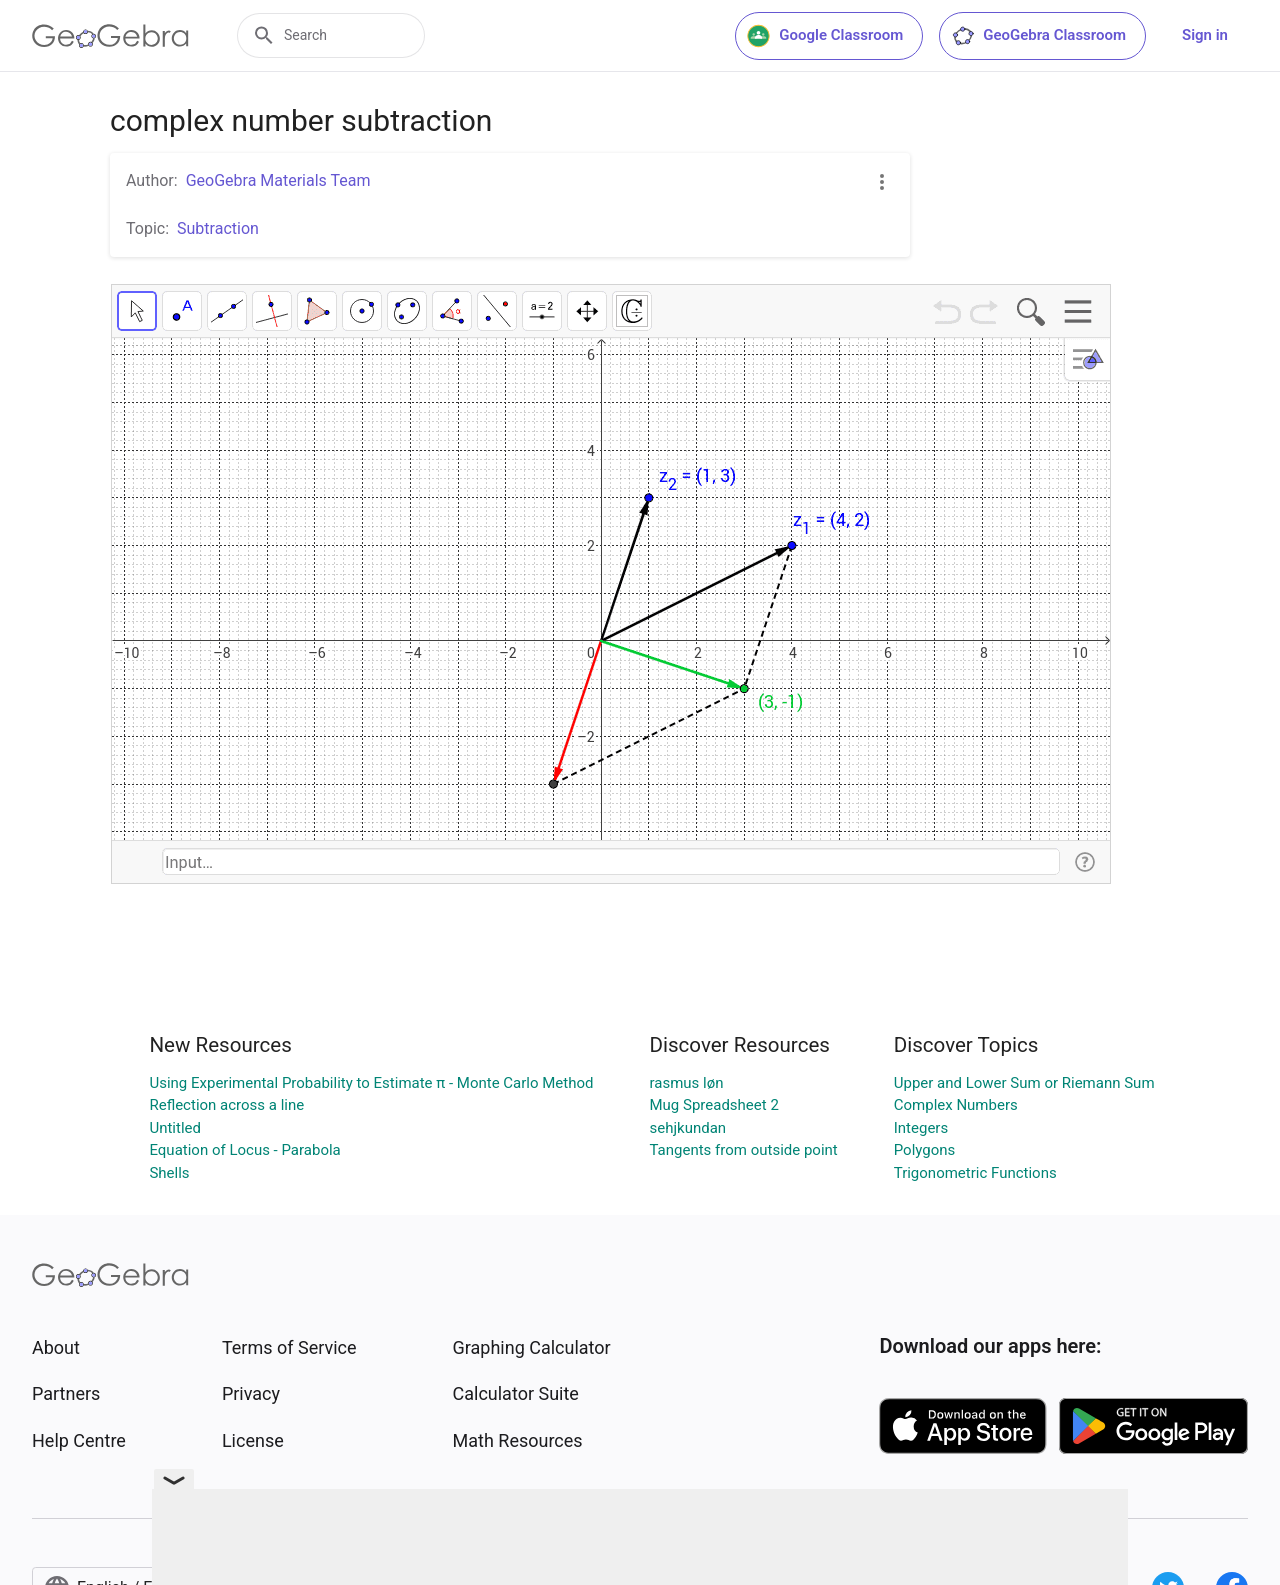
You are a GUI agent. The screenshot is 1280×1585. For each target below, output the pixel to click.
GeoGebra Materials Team (278, 180)
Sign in (1205, 35)
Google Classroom (825, 36)
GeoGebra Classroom (1038, 36)
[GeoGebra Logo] (110, 36)
